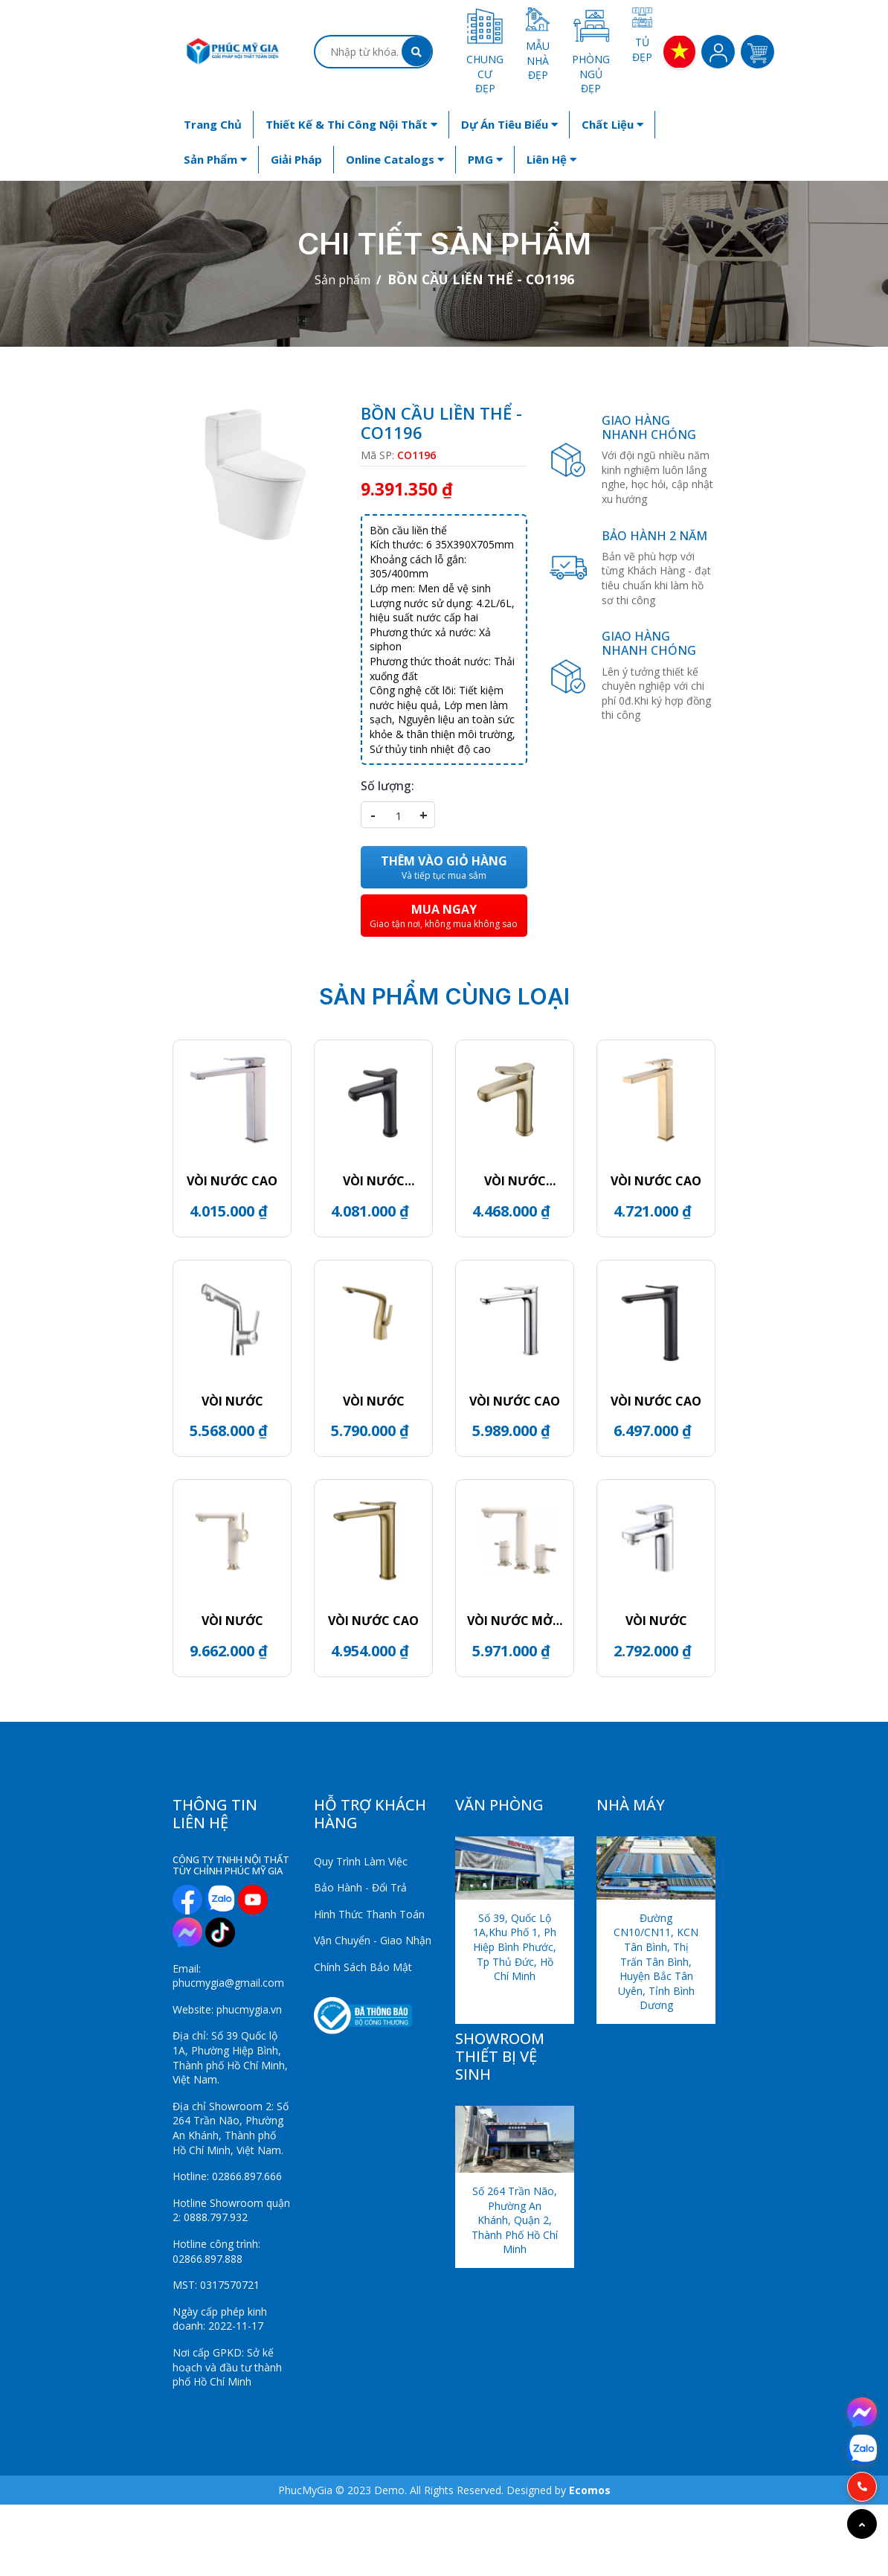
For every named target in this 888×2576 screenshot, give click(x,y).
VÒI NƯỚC (232, 1401)
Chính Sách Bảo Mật (363, 1967)
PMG (485, 159)
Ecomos (590, 2490)
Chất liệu (612, 124)
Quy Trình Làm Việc (361, 1861)
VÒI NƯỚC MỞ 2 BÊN (514, 1620)
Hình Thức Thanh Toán (369, 1914)
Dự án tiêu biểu (509, 124)
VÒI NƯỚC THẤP (374, 1181)
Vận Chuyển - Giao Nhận (372, 1940)
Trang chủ (213, 124)
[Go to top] (862, 2524)
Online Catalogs (395, 159)
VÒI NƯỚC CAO (232, 1181)
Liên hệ (551, 159)
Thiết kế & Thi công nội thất (351, 124)
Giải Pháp (296, 159)
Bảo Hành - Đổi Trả (360, 1887)
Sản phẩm (215, 159)
